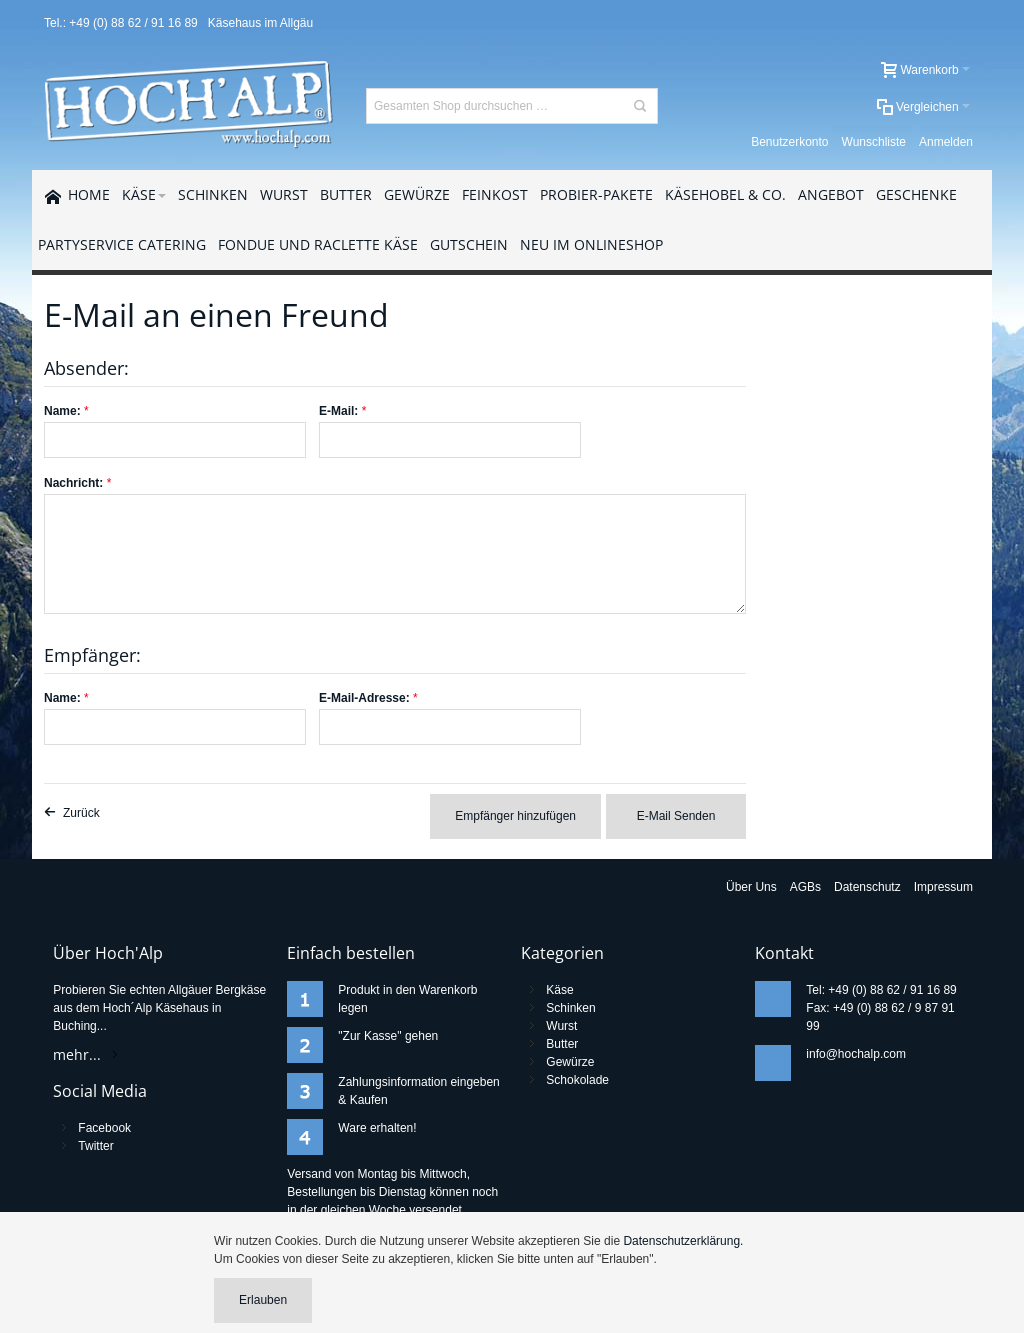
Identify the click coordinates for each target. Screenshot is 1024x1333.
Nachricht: (73, 483)
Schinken (570, 1008)
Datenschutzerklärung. (683, 1241)
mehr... (77, 1054)
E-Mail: (338, 411)
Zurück (81, 813)
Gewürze (570, 1062)
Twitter (95, 1146)
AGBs (805, 887)
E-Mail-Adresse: (364, 698)
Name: (62, 411)
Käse (559, 990)
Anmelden (946, 142)
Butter (562, 1044)
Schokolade (577, 1080)
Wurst (561, 1026)
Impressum (943, 887)
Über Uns (751, 887)
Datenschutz (867, 887)
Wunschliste (874, 142)
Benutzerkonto (789, 142)
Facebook (104, 1128)
